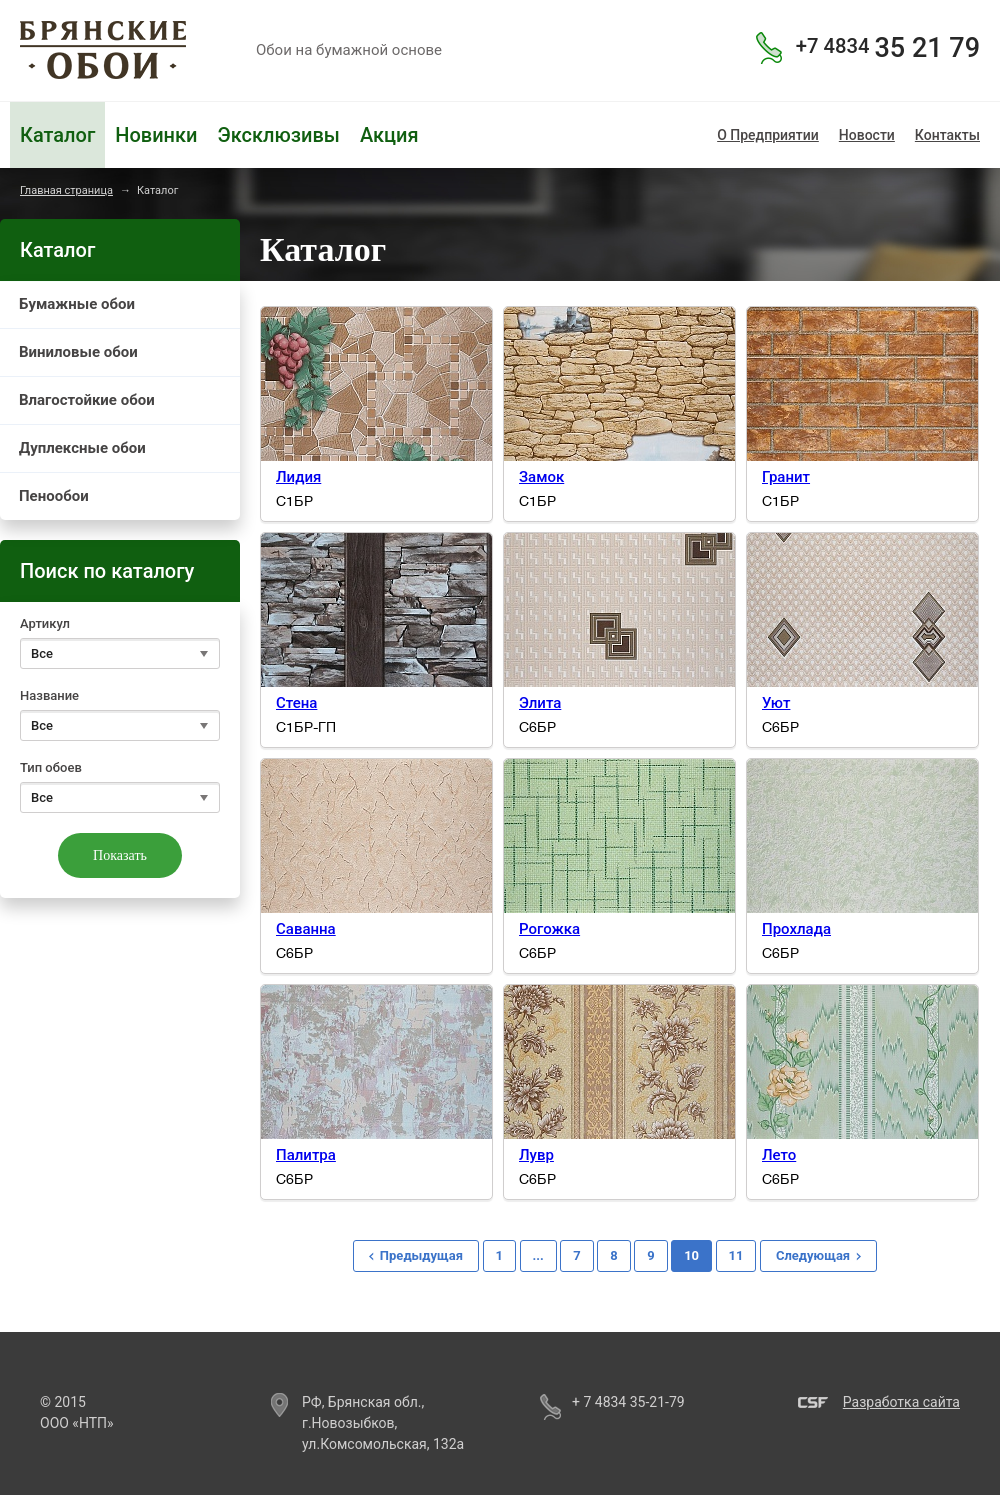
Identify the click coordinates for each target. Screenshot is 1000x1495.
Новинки (156, 135)
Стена (296, 703)
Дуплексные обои (82, 448)
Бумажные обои (77, 304)
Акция (389, 135)
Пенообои (54, 496)
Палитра (306, 1155)
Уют (776, 703)
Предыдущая (421, 1255)
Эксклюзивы (278, 135)
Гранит (786, 477)
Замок (541, 477)
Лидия (298, 477)
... (538, 1255)
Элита (540, 703)
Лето (779, 1155)
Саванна (306, 929)
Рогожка (549, 929)
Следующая (813, 1255)
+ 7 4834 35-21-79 (628, 1402)
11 (736, 1255)
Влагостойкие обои (87, 400)
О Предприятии (768, 135)
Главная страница (66, 190)
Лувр (536, 1155)
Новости (867, 135)
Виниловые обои (78, 352)
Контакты (947, 135)
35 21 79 (888, 48)
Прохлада (796, 929)
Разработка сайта (901, 1402)
